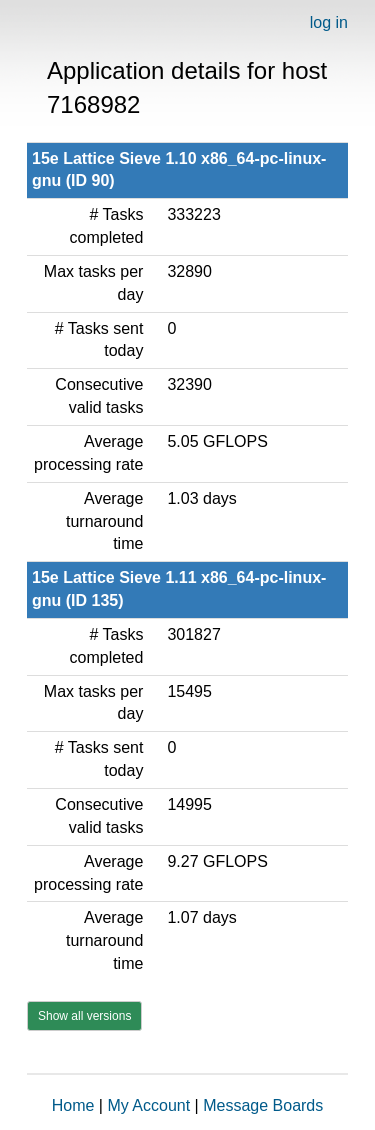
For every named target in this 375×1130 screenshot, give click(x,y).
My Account (148, 1105)
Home (73, 1105)
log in (329, 22)
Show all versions (84, 1016)
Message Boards (263, 1105)
